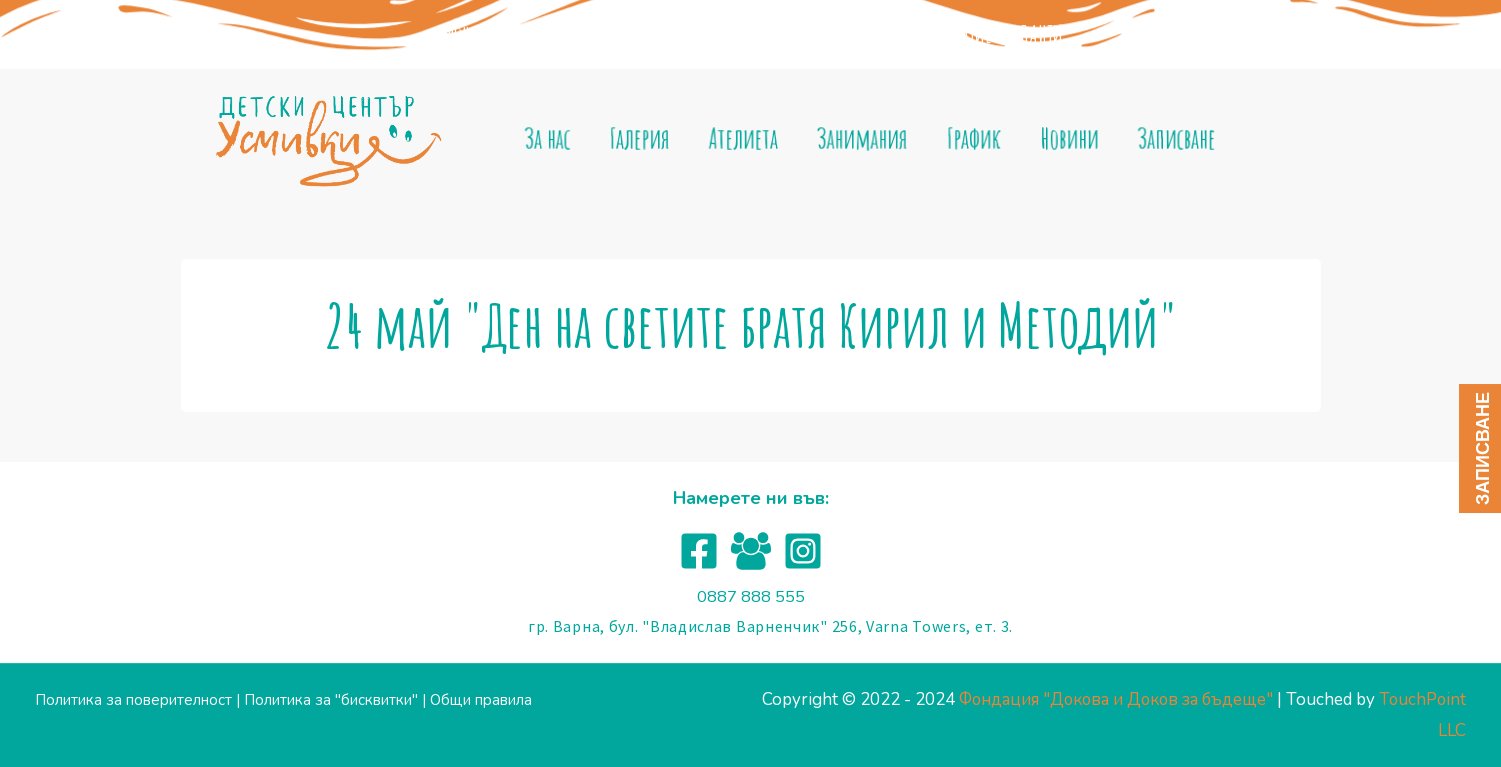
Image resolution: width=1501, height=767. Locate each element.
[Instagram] (803, 551)
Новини (1061, 138)
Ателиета (749, 138)
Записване (1163, 138)
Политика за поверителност (133, 700)
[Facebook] (699, 551)
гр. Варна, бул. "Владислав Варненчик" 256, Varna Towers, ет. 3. (770, 626)
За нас (562, 138)
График (970, 138)
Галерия (650, 138)
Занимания (863, 138)
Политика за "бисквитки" (331, 700)
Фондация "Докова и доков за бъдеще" (585, 34)
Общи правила (481, 700)
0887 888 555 (751, 596)
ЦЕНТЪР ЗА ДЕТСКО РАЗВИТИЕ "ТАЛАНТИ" (938, 34)
